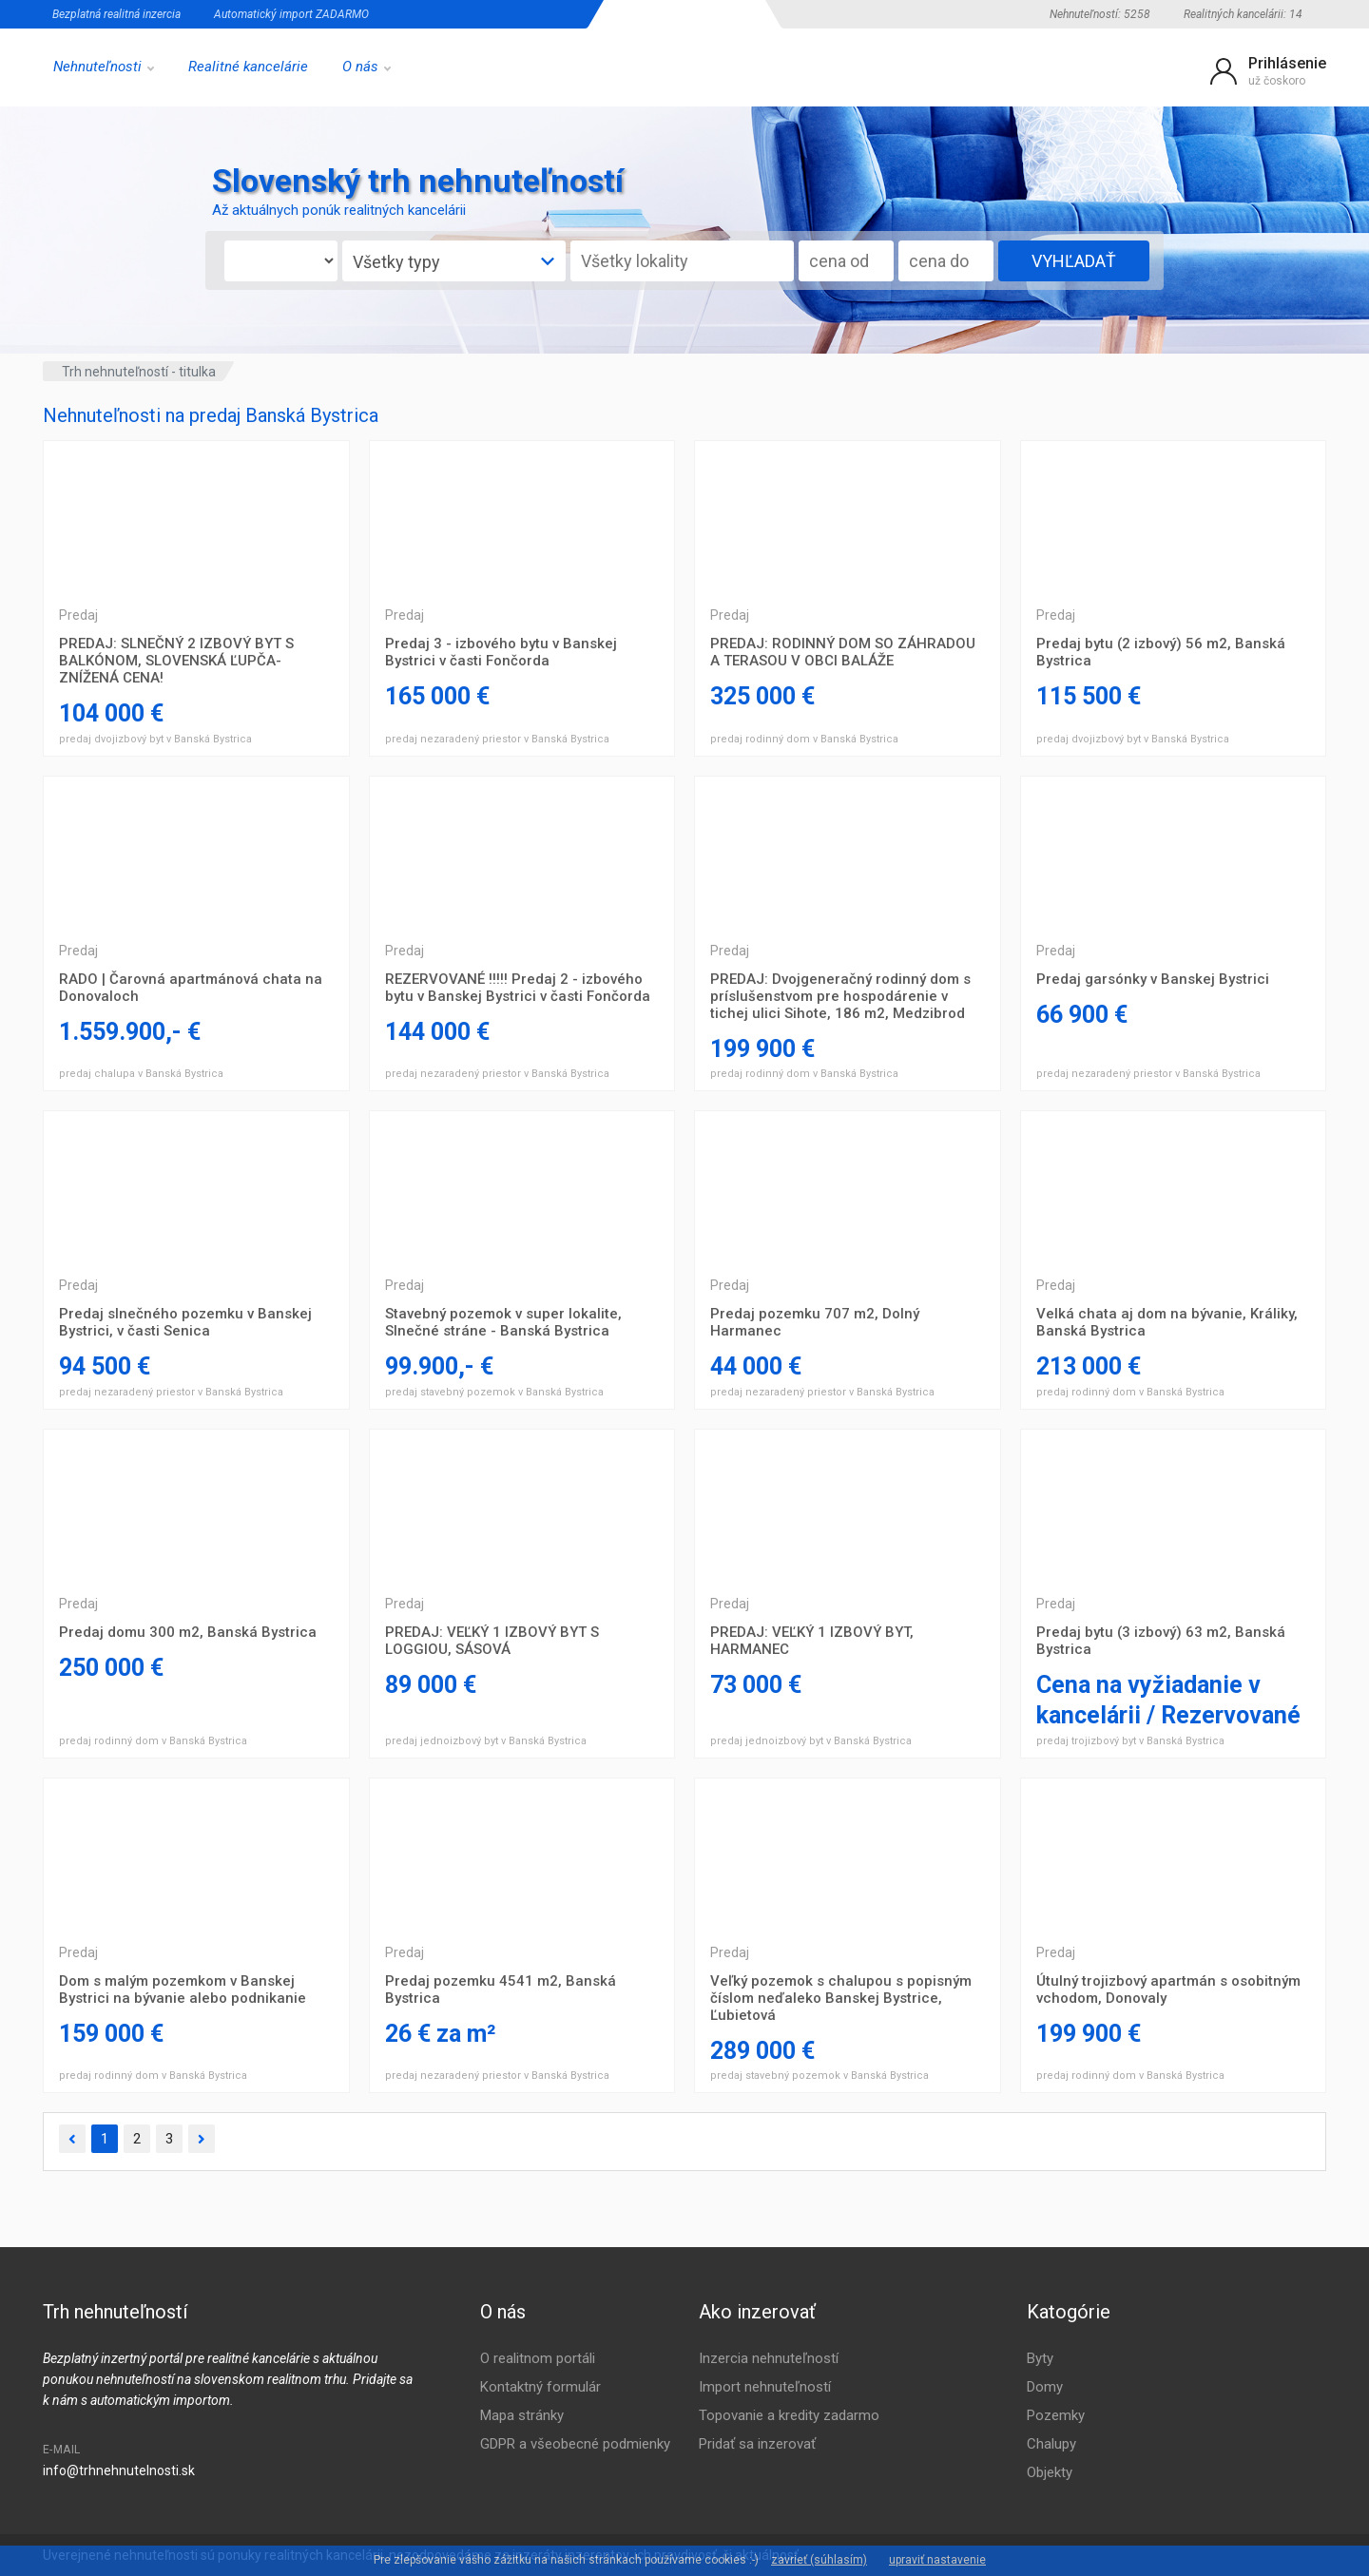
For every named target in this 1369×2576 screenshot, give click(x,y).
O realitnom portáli (537, 2358)
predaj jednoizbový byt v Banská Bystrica (486, 1741)
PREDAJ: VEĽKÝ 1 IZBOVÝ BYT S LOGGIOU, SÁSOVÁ (492, 1641)
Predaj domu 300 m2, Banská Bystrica (188, 1632)
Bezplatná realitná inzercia (116, 14)
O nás (366, 66)
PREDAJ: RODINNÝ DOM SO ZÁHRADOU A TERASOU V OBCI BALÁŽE (842, 652)
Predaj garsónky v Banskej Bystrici (1152, 979)
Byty (1040, 2358)
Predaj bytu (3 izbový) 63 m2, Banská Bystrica (1160, 1641)
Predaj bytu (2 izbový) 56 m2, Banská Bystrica (1160, 652)
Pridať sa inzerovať (757, 2443)
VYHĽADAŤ (1074, 261)
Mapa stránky (522, 2415)
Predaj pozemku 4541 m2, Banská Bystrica (500, 1989)
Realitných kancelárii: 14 (1243, 14)
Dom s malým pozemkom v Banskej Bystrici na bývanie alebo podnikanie (182, 1989)
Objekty (1049, 2472)
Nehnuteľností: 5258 (1100, 14)
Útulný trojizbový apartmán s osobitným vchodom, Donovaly (1168, 1989)
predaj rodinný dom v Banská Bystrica (804, 739)
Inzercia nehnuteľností (769, 2358)
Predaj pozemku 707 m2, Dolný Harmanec (814, 1322)
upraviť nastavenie (937, 2559)
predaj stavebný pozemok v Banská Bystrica (494, 1392)
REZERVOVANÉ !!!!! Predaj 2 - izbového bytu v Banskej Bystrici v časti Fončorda (517, 988)
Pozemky (1056, 2415)
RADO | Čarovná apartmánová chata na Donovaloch (190, 988)
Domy (1045, 2386)
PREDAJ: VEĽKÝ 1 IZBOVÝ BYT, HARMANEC (812, 1641)
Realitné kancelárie (248, 66)
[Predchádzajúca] (72, 2139)
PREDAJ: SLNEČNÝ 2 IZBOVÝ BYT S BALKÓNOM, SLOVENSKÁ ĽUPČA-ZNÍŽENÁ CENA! (176, 660)
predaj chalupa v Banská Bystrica (141, 1073)
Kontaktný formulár (540, 2386)
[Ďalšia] (201, 2139)
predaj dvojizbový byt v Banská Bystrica (155, 739)
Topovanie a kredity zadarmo (789, 2415)
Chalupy (1051, 2443)
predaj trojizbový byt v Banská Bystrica (1130, 1741)
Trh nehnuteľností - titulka (139, 371)
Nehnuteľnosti (103, 66)
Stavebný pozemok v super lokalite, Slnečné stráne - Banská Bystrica (503, 1322)
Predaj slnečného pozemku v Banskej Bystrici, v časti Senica (185, 1322)
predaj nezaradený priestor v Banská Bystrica (497, 739)
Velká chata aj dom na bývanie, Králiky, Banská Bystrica (1167, 1322)
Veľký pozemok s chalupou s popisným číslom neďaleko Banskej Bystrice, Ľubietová (841, 1998)
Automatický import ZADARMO (291, 14)
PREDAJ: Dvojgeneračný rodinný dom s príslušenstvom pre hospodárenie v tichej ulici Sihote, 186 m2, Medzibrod (840, 996)
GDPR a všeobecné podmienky (575, 2443)
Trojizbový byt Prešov (196, 517)
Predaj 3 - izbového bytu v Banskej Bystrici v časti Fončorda (501, 652)
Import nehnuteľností (765, 2386)
